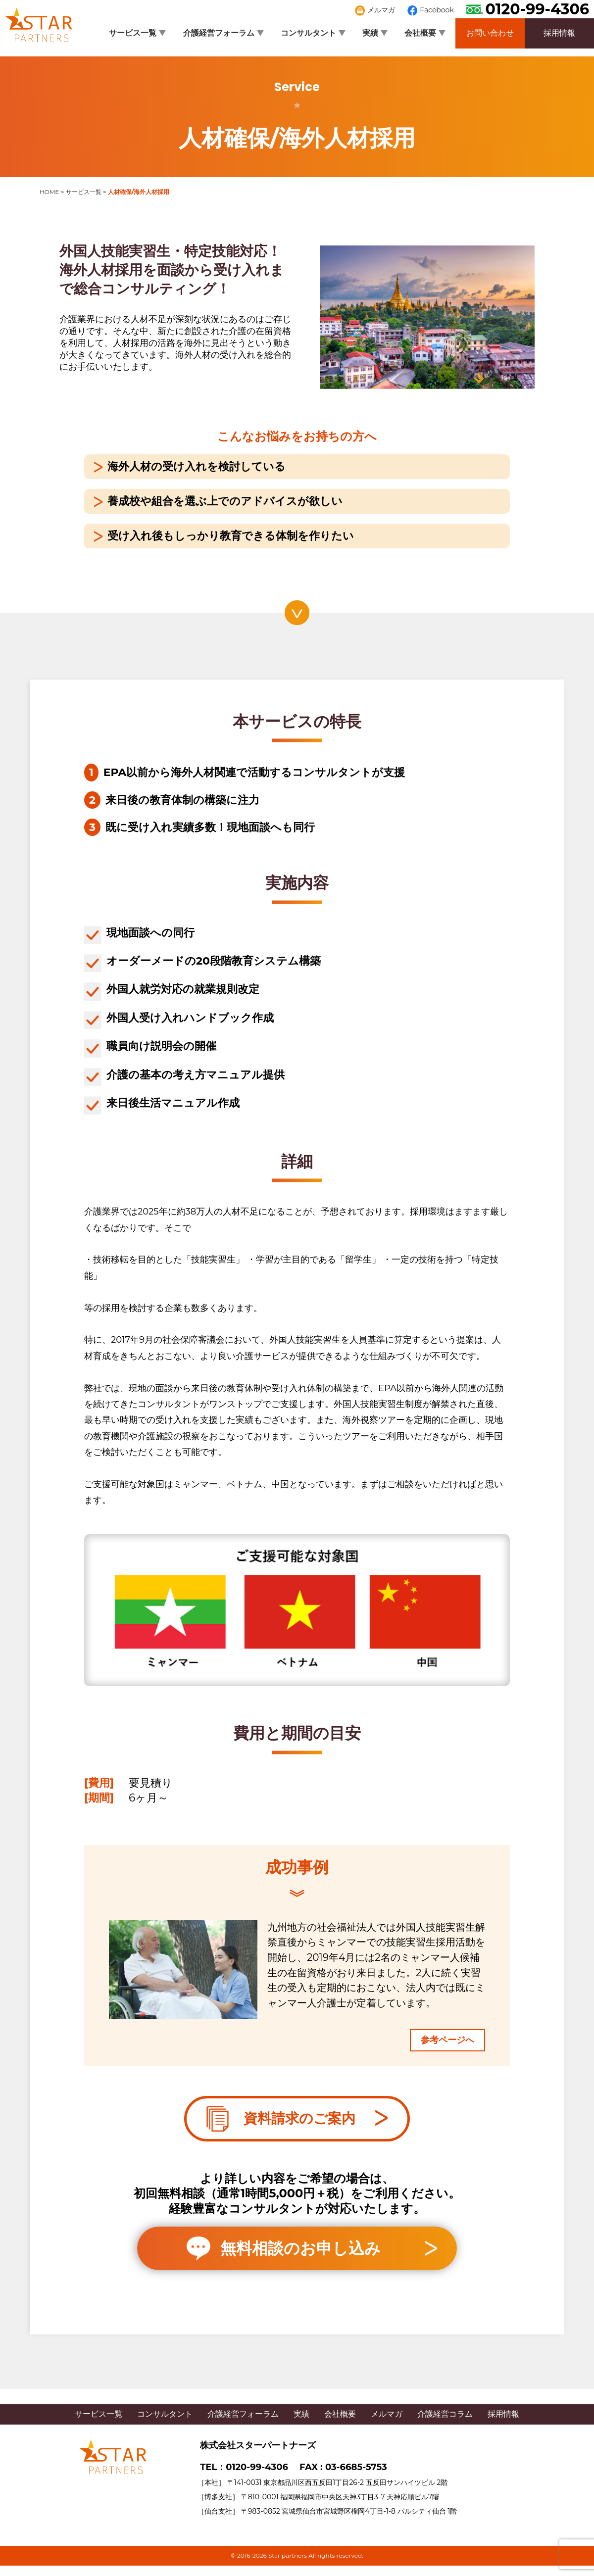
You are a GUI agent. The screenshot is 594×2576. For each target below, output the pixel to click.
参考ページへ (447, 2040)
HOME (49, 191)
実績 (375, 33)
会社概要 (425, 33)
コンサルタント (313, 33)
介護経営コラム (445, 2414)
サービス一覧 (137, 33)
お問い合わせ (490, 33)
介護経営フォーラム (223, 33)
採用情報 (559, 33)
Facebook (430, 9)
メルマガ (375, 9)
